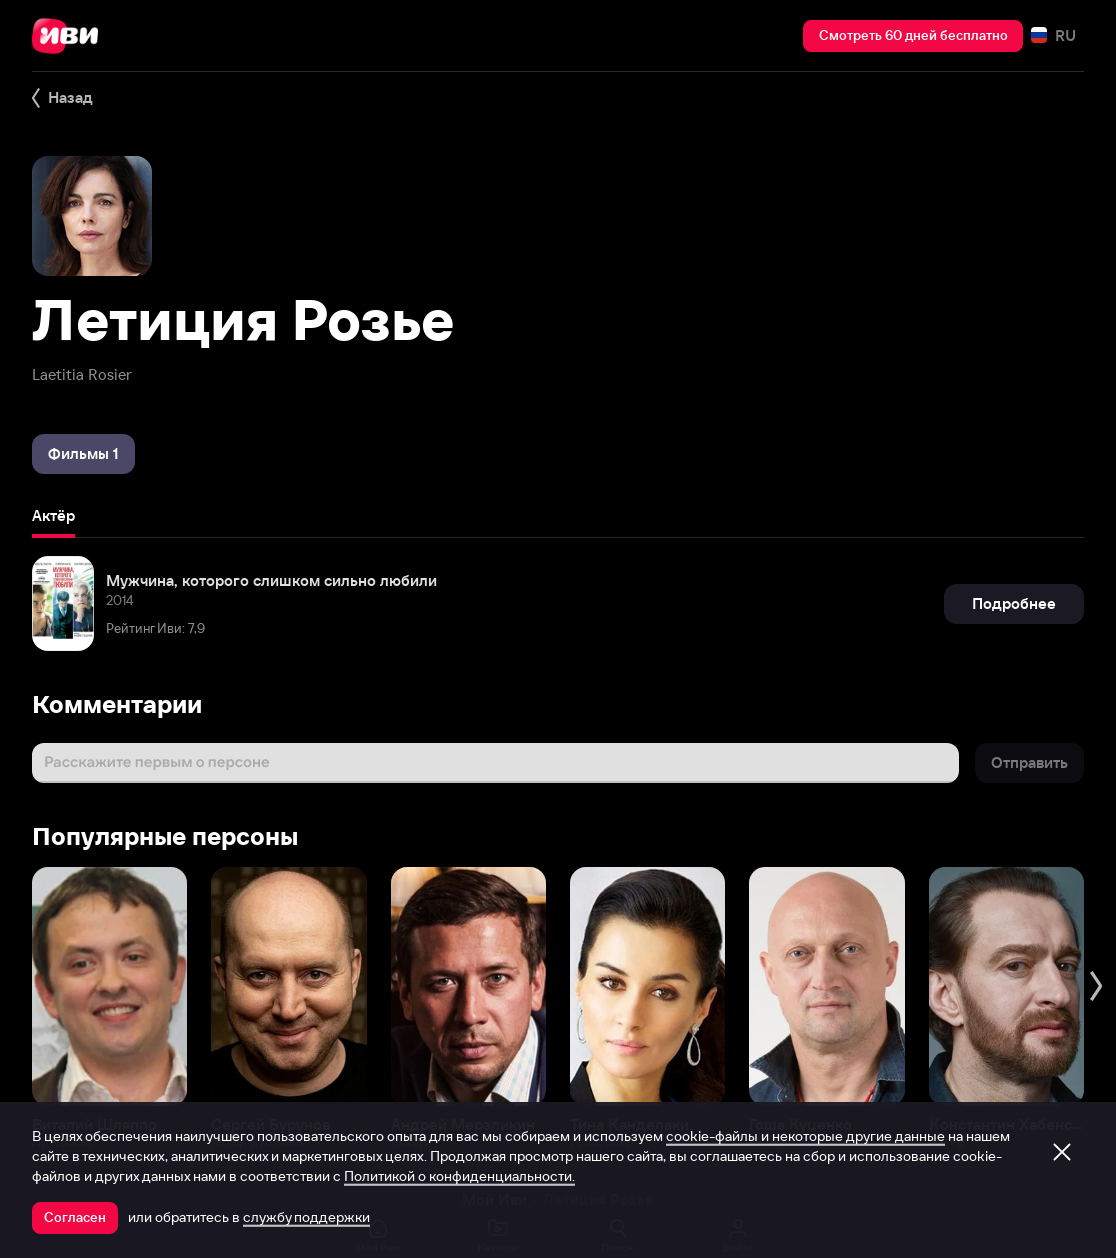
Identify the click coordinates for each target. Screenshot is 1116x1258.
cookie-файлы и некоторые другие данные (805, 1136)
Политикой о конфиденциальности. (459, 1176)
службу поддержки (306, 1217)
